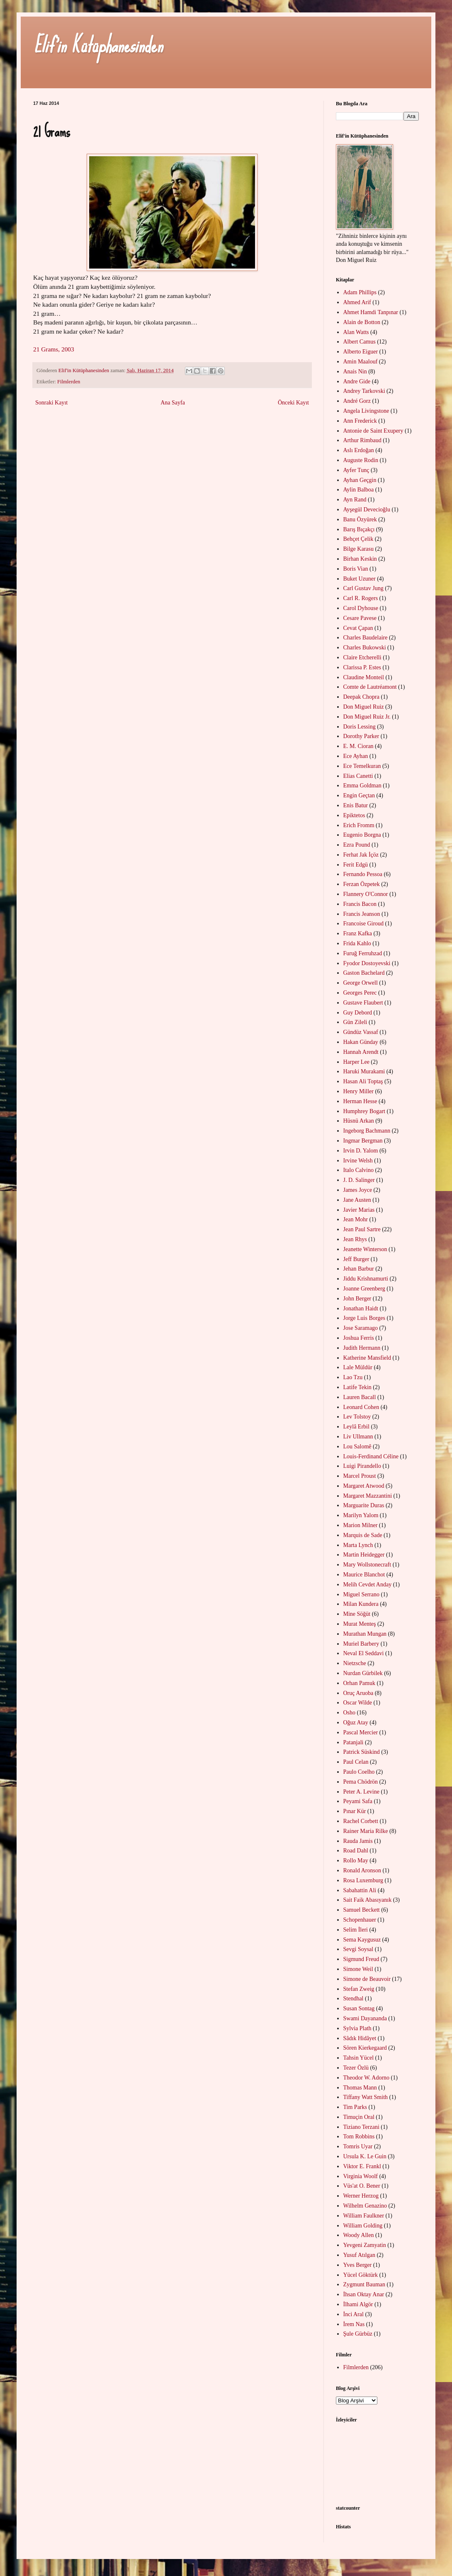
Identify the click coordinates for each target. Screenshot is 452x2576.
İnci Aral (353, 2314)
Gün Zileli (355, 1022)
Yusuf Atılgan (359, 2255)
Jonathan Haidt (360, 1308)
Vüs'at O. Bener (361, 2186)
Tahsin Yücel (358, 2058)
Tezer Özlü (356, 2068)
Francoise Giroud (363, 923)
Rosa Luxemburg (363, 1880)
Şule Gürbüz (357, 2334)
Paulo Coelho (359, 1772)
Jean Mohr (355, 1219)
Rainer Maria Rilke (365, 1831)
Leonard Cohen (361, 1407)
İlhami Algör (358, 2304)
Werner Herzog (361, 2196)
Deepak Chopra (361, 697)
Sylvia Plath (357, 2028)
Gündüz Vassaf (360, 1032)
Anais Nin (355, 371)
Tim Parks (355, 2107)
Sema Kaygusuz (362, 1940)
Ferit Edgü (355, 865)
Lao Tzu (353, 1377)
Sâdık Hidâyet (360, 2038)
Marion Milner (360, 1525)
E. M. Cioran (358, 746)
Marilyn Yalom (361, 1515)
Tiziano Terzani (361, 2127)
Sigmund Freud (361, 1959)
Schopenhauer (359, 1920)
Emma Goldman (362, 785)
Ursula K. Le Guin (364, 2156)
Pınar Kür (354, 1811)
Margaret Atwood (363, 1486)
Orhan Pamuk (359, 1683)
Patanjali (353, 1742)
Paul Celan (356, 1762)
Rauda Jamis (358, 1841)
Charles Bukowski (364, 647)
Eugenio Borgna (362, 835)
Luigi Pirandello (362, 1466)
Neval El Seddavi (363, 1653)
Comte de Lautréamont (370, 687)
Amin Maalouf (360, 361)
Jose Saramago (360, 1328)
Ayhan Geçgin (360, 480)
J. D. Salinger (359, 1180)
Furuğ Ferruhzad (362, 953)
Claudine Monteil (363, 677)
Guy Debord (357, 1013)
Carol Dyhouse (360, 608)
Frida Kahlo (357, 943)
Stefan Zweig (358, 1989)
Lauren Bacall (359, 1397)
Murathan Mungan (365, 1634)
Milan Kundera (361, 1604)
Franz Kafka (357, 933)
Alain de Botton (361, 322)
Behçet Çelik (358, 539)
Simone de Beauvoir (367, 1979)
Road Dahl (355, 1850)
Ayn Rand (355, 499)
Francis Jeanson (361, 914)
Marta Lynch (358, 1545)
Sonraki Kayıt (51, 402)
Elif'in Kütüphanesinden (98, 45)
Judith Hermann (362, 1348)
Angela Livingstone (366, 411)
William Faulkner (363, 2216)
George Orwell (360, 983)
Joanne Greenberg (364, 1289)
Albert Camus (359, 342)
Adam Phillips (360, 292)
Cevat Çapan (358, 628)
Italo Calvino (358, 1170)
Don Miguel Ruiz (363, 707)
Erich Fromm (358, 825)
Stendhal (353, 1998)
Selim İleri (355, 1930)
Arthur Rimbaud (362, 440)
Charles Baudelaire (365, 637)
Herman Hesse (360, 1101)
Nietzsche (354, 1663)
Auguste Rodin (360, 460)
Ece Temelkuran (362, 766)
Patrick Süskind (361, 1752)
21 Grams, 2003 (53, 349)
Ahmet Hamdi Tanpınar (371, 312)
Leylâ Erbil (356, 1427)
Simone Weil (358, 1969)
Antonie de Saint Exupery (373, 431)
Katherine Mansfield (367, 1358)
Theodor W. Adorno (366, 2078)
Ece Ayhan (355, 756)
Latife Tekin (357, 1387)
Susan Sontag (359, 2008)
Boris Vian (355, 569)
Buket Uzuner (359, 579)
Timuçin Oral (358, 2117)
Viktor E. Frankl (362, 2166)
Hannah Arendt (361, 1052)
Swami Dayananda (365, 2018)
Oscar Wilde (357, 1703)
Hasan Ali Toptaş (363, 1081)
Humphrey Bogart (364, 1111)
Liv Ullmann (358, 1436)
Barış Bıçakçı (359, 529)
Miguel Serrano (361, 1594)
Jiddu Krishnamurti (366, 1279)
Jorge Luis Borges (364, 1318)
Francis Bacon (360, 904)
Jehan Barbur (358, 1269)
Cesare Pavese (360, 618)
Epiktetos (354, 815)
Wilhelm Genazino (365, 2206)
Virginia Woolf (360, 2176)
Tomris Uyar (358, 2146)
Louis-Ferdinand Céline (371, 1456)
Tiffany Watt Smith (365, 2097)
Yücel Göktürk (360, 2275)
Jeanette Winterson (365, 1249)
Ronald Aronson (362, 1870)
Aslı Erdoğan (358, 450)
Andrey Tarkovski (364, 391)
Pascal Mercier (360, 1732)
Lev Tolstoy (357, 1417)
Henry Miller (358, 1091)
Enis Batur (355, 805)
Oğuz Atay (355, 1722)
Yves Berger (357, 2265)
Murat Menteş (359, 1624)
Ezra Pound (356, 845)
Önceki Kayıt (293, 402)
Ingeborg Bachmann (367, 1131)
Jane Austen (357, 1200)
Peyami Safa (357, 1801)
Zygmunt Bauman (364, 2284)
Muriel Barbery (361, 1644)
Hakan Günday (360, 1042)
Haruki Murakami (364, 1071)
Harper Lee (356, 1062)
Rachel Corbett (360, 1821)
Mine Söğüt (357, 1614)
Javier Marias (359, 1210)
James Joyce (357, 1190)
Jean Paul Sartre (362, 1229)
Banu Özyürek (360, 519)
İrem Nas (354, 2324)
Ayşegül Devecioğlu (366, 509)
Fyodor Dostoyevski (367, 963)
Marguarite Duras (363, 1505)
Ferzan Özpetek (361, 884)
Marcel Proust (359, 1476)
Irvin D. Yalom (360, 1151)
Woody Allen (358, 2235)
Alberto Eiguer (360, 352)
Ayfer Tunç (356, 470)
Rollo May (355, 1860)
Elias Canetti (358, 776)
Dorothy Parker (361, 736)
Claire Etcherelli (362, 657)
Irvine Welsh (358, 1160)
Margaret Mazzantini (367, 1496)
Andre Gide (357, 381)
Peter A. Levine (361, 1792)
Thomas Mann (360, 2088)
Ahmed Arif (357, 302)
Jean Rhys (355, 1239)
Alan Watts (356, 332)
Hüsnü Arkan (358, 1121)
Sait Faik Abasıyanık (367, 1900)
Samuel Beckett (361, 1910)
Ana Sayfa (172, 402)
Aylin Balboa (358, 490)
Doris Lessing (359, 727)
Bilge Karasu (358, 549)
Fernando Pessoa (363, 874)
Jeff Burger (356, 1259)
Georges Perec (360, 993)
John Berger (357, 1298)
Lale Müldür (357, 1367)
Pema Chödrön (360, 1782)
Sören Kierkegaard (365, 2048)
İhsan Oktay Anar (363, 2294)
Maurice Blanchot (364, 1574)
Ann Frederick (360, 421)
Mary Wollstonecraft (367, 1565)
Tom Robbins (359, 2136)
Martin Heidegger (364, 1555)
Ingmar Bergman (363, 1141)
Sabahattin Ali (360, 1890)
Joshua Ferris (358, 1338)
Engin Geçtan (359, 795)
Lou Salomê (357, 1446)
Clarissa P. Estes (362, 667)
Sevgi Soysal (358, 1949)
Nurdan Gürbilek (363, 1673)
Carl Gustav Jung (363, 588)
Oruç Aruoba (358, 1693)
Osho (349, 1712)
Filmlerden (68, 382)
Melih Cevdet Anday (367, 1584)
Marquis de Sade (362, 1535)
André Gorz (357, 401)
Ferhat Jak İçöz (361, 855)
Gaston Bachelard (364, 973)
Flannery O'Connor (365, 894)
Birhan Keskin (360, 559)
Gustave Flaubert (363, 1003)
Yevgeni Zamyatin (364, 2245)
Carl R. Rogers (360, 598)
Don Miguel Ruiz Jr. (367, 717)
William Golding (363, 2226)
